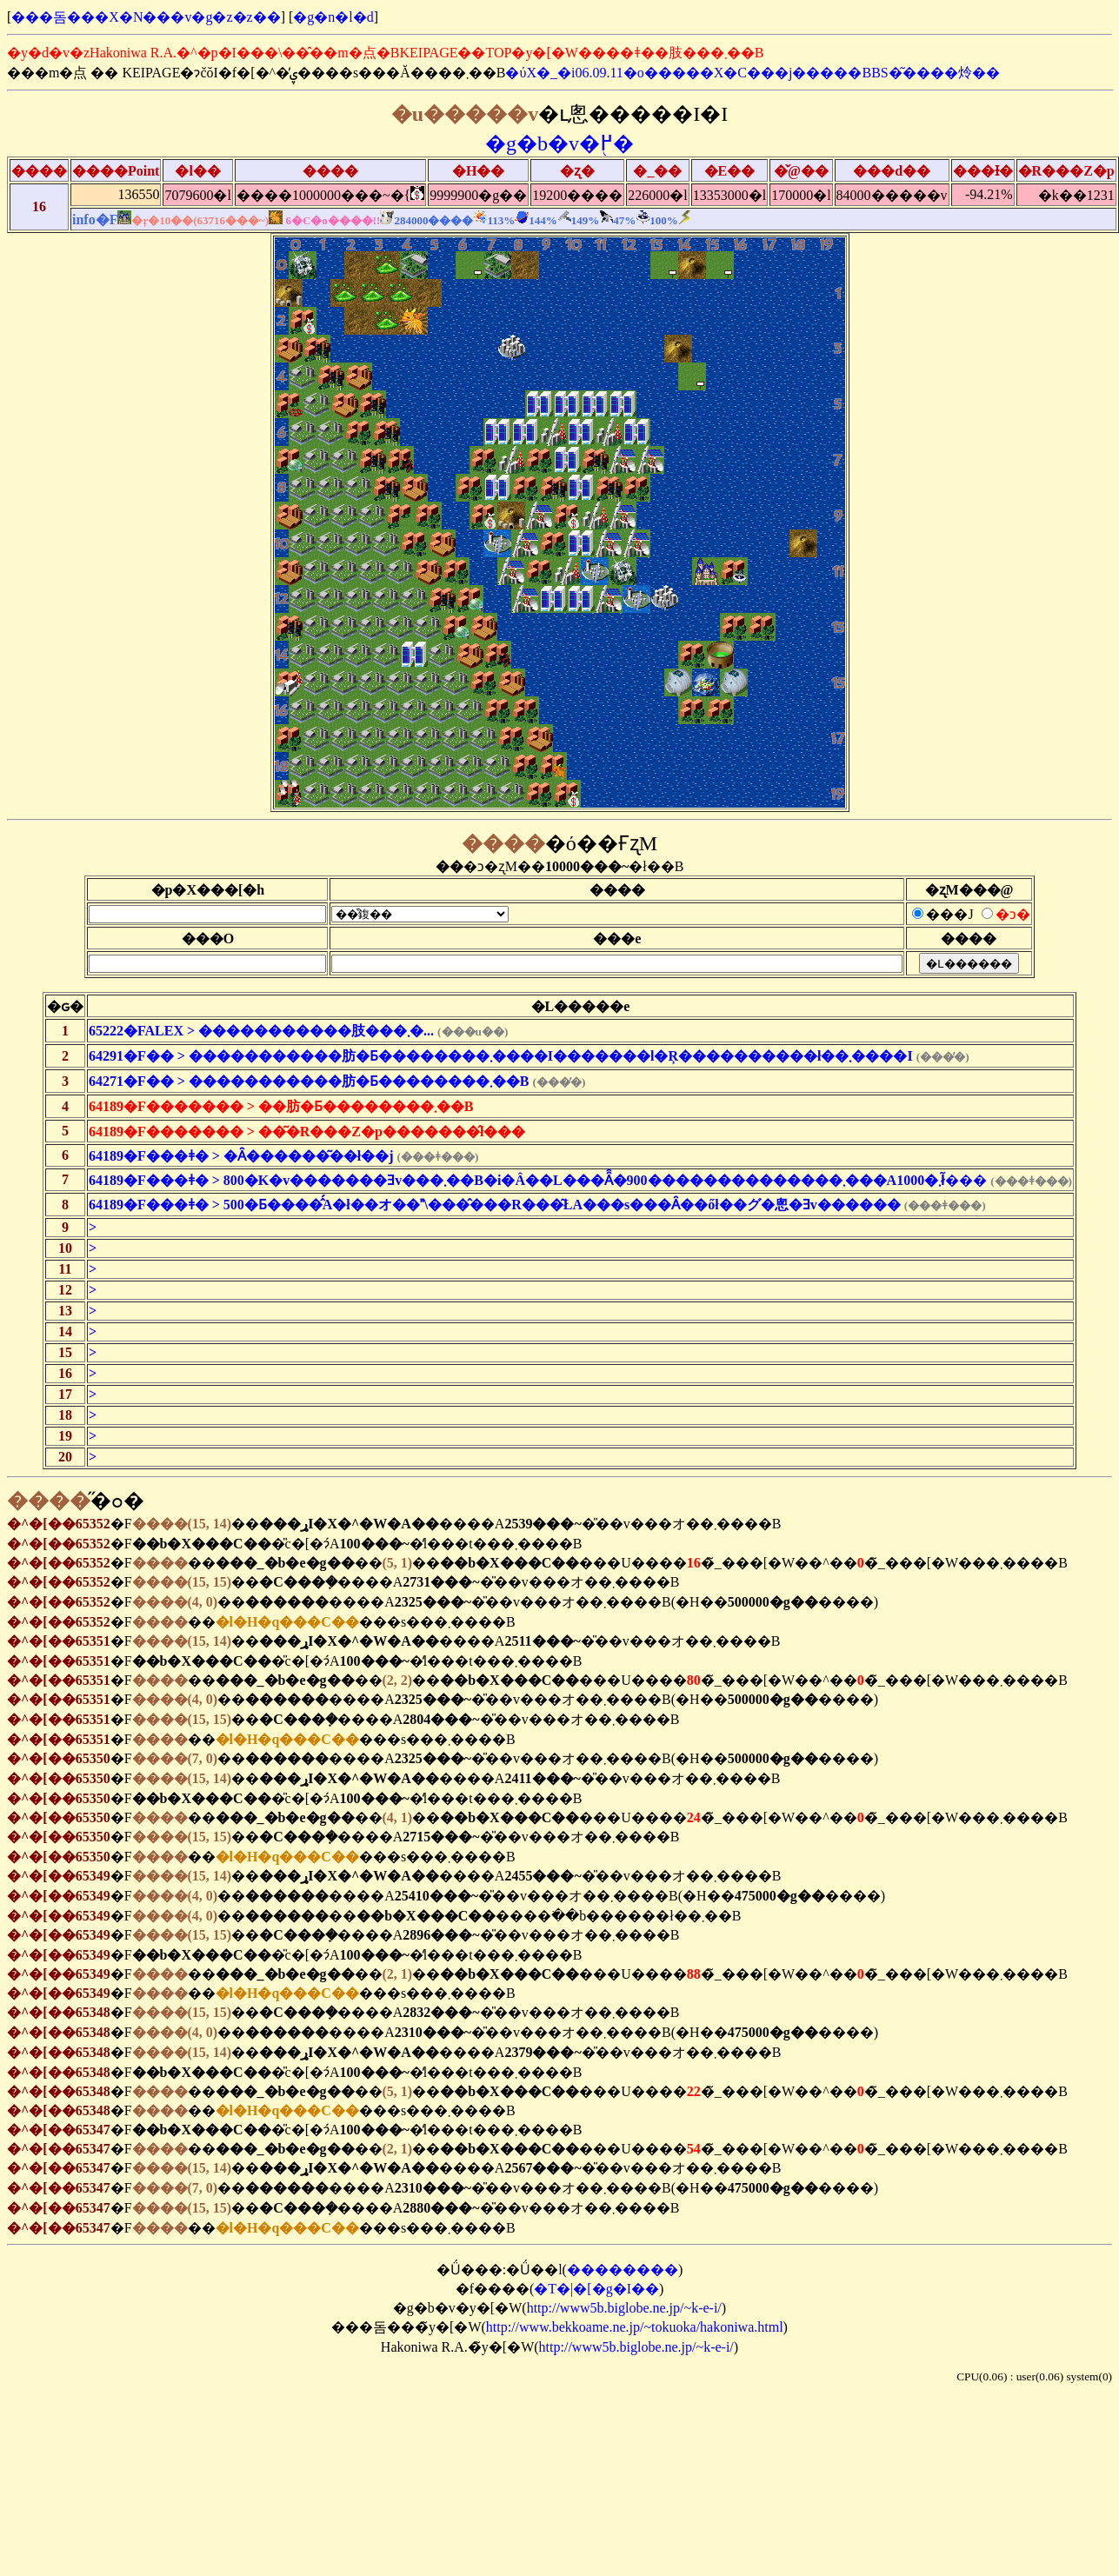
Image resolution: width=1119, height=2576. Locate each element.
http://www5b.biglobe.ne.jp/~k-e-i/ (624, 2307)
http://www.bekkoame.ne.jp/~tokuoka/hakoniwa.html (634, 2327)
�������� (622, 2269)
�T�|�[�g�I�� (596, 2288)
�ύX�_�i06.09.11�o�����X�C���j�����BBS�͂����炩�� (752, 72)
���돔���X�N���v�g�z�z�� (145, 17)
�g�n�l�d (333, 17)
